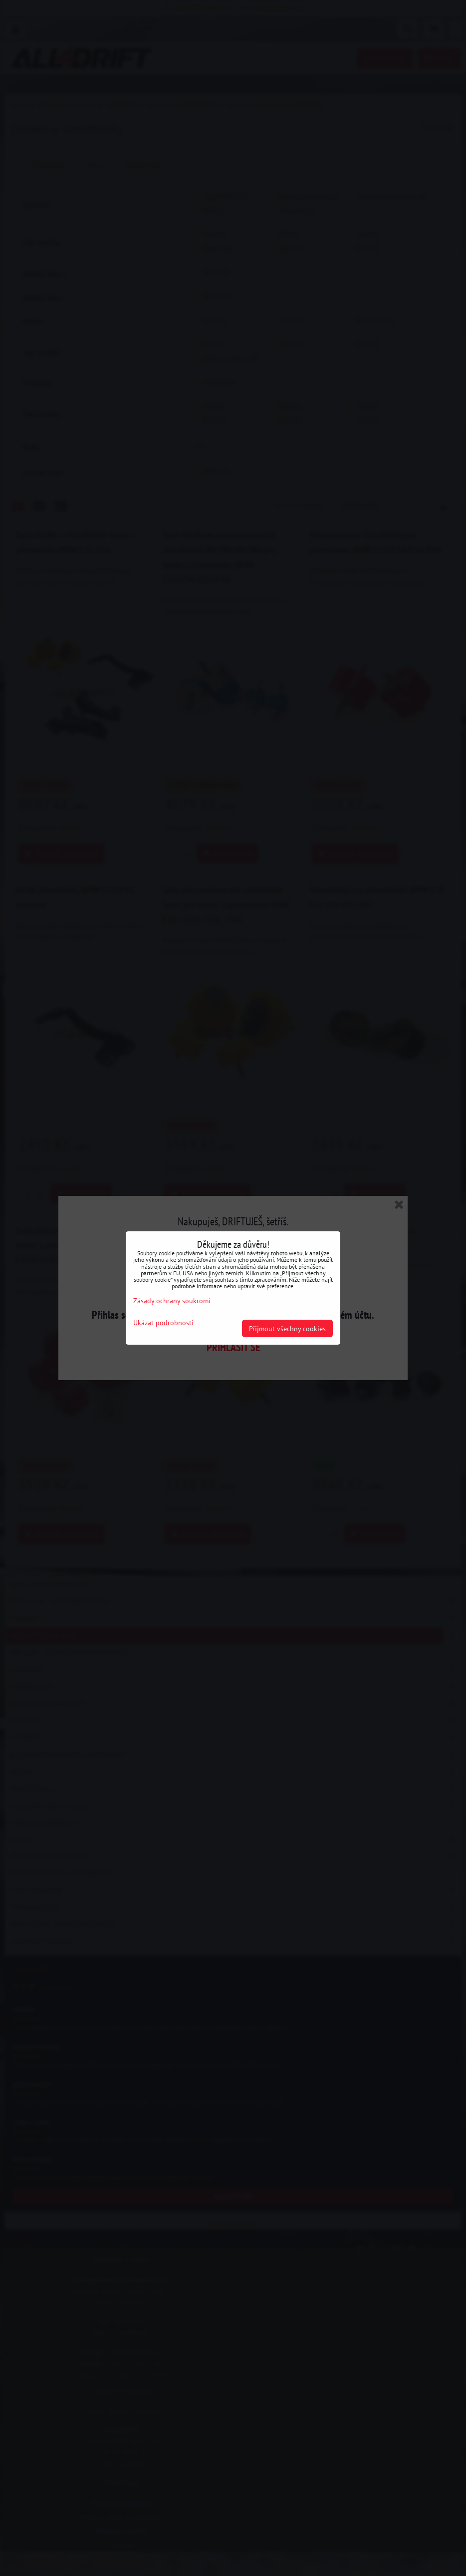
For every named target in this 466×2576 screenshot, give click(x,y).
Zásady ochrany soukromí (172, 1300)
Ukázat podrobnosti (163, 1323)
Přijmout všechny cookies (287, 1328)
